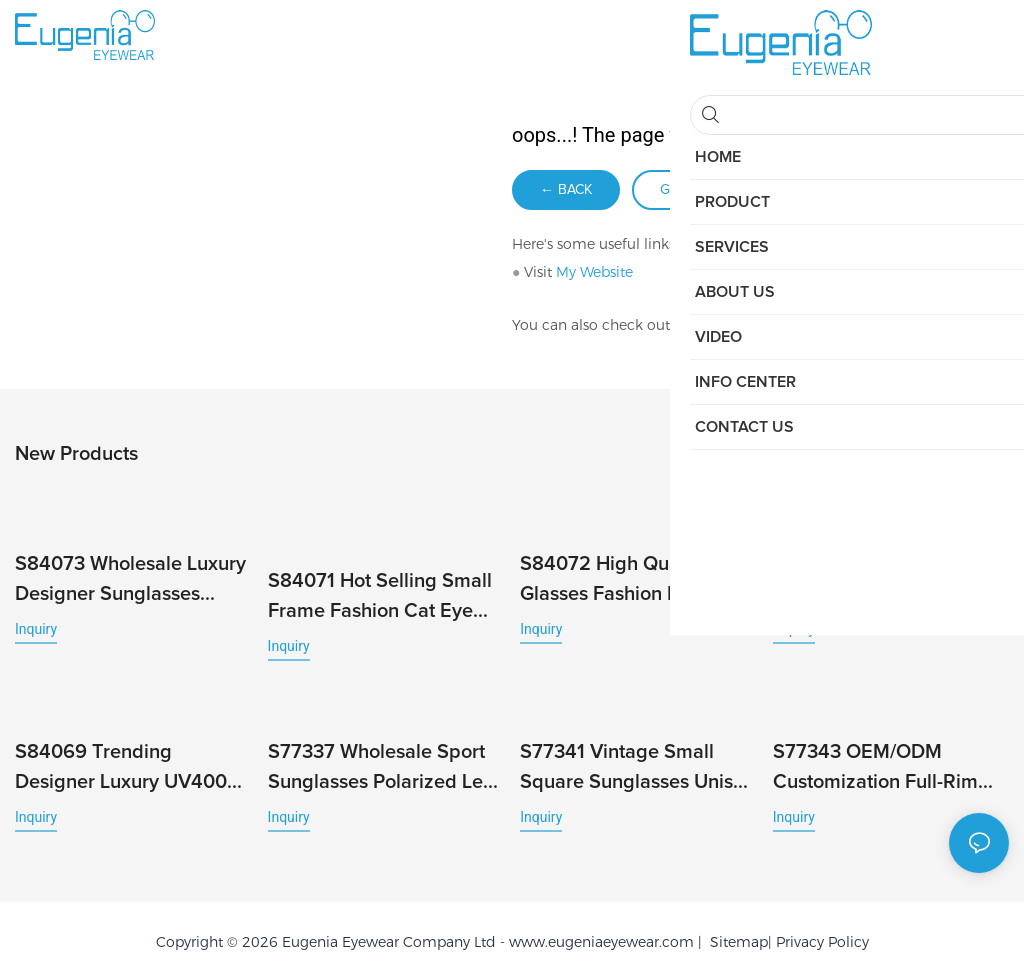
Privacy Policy (822, 931)
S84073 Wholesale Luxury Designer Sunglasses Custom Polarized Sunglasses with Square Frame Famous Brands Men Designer (130, 577)
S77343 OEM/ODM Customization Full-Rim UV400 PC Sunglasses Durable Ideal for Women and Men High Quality (883, 758)
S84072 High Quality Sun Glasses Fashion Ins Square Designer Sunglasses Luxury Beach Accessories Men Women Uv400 (632, 577)
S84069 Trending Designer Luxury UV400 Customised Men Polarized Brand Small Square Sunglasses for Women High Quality (121, 758)
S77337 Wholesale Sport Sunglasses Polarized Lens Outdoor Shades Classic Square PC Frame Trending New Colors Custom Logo (385, 758)
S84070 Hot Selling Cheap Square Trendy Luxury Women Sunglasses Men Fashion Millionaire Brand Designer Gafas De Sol (891, 577)
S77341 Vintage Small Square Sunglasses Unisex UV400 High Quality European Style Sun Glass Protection (637, 758)
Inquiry (36, 625)
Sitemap (735, 931)
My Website (594, 272)
